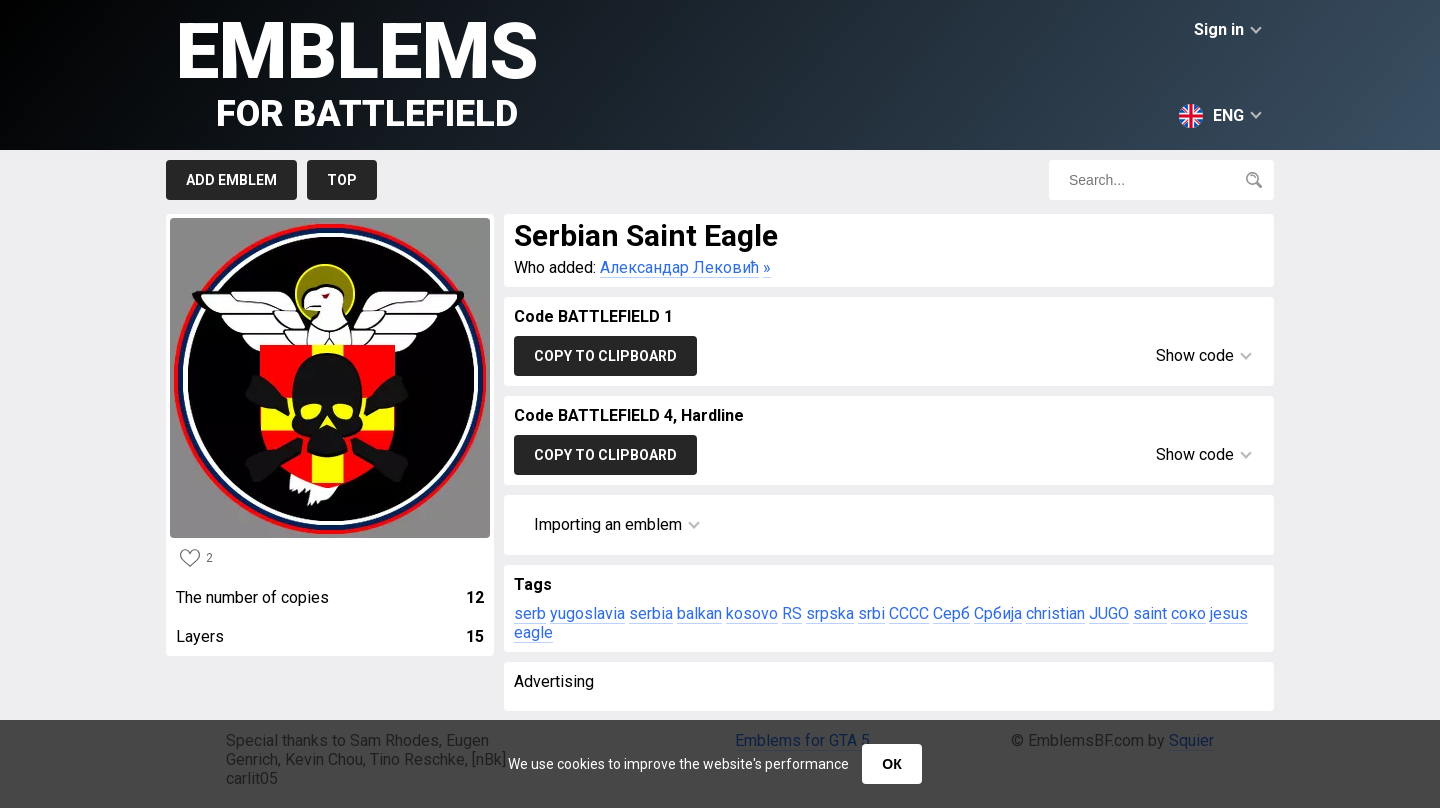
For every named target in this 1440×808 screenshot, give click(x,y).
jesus (1229, 613)
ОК (891, 764)
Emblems (357, 70)
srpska (830, 613)
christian (1055, 613)
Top (342, 180)
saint (1150, 613)
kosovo (752, 613)
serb (530, 613)
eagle (533, 632)
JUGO (1109, 613)
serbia (651, 613)
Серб (951, 613)
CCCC (909, 613)
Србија (998, 613)
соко (1188, 613)
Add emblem (231, 180)
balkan (699, 613)
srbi (871, 613)
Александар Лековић (679, 267)
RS (792, 613)
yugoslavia (587, 613)
